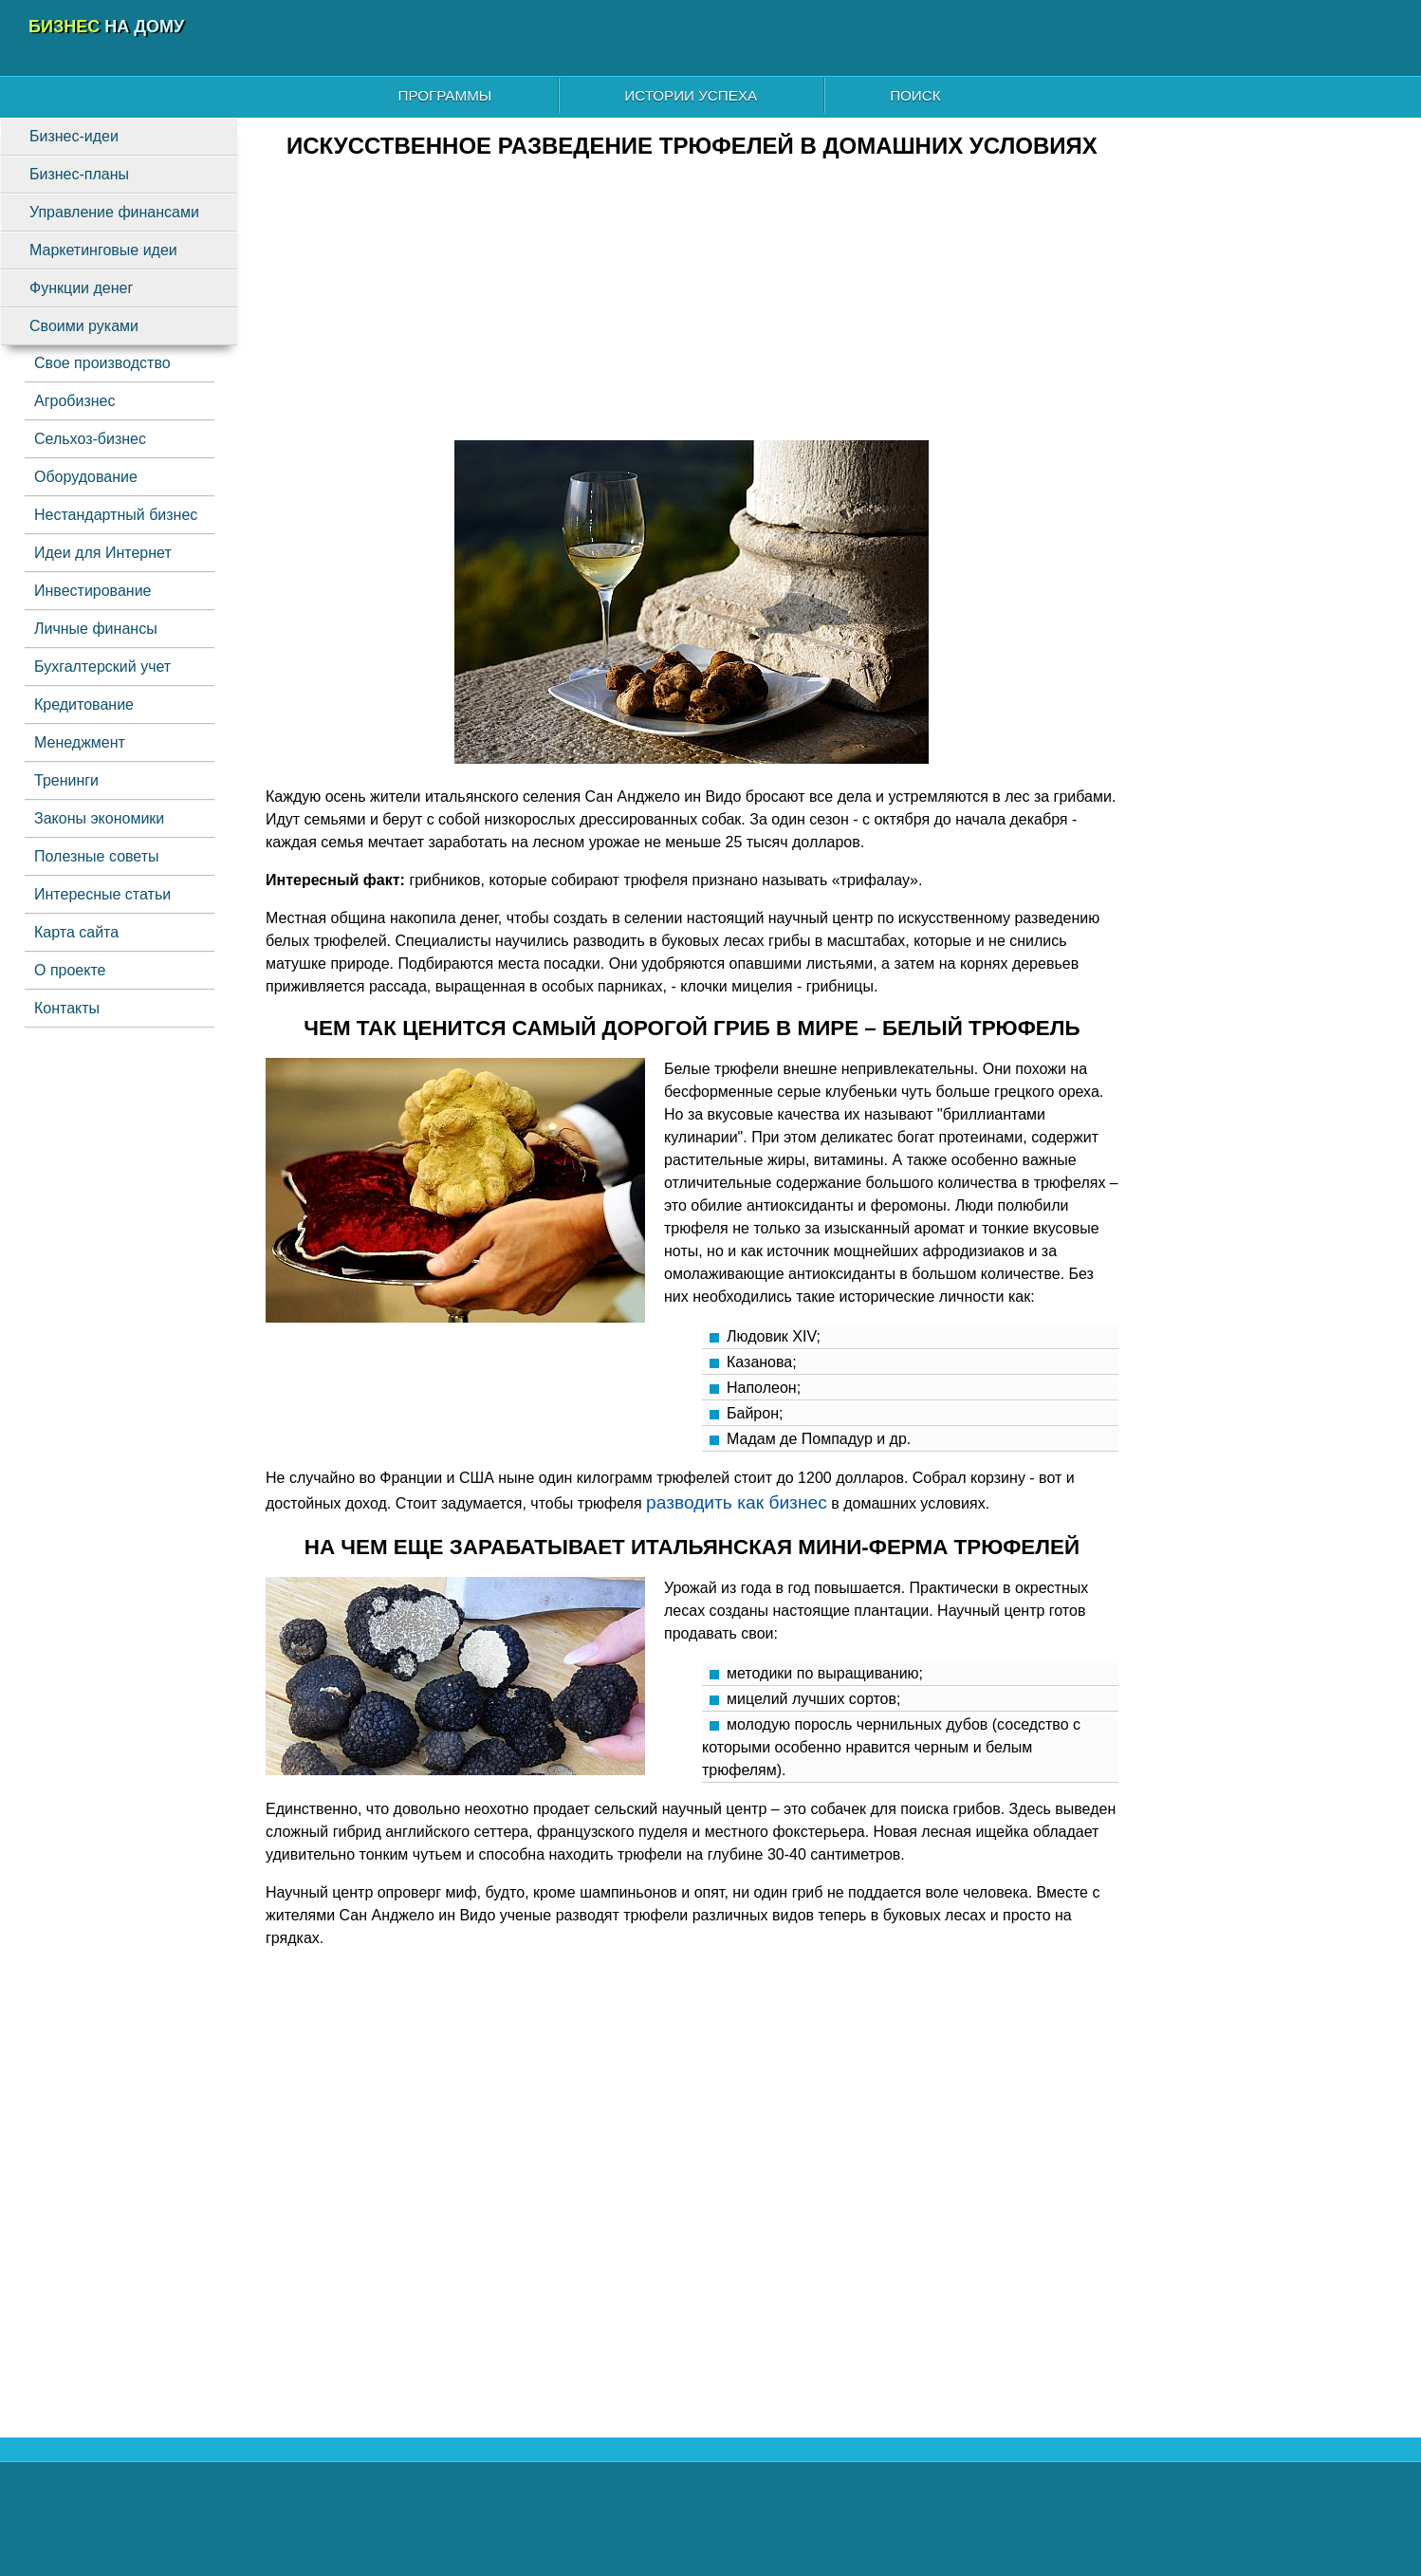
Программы (445, 95)
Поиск (915, 95)
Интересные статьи (102, 894)
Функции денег (81, 288)
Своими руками (83, 326)
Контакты (67, 1008)
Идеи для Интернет (103, 553)
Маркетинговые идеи (103, 250)
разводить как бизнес (736, 1502)
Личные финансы (95, 629)
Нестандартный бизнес (115, 515)
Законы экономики (99, 818)
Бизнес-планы (79, 174)
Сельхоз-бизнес (90, 439)
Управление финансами (114, 212)
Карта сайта (76, 932)
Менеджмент (79, 742)
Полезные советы (96, 856)
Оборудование (86, 477)
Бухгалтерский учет (102, 666)
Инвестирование (93, 591)
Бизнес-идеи (74, 136)
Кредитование (84, 704)
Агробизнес (74, 401)
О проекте (69, 970)
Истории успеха (690, 95)
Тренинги (66, 780)
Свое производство (102, 363)
